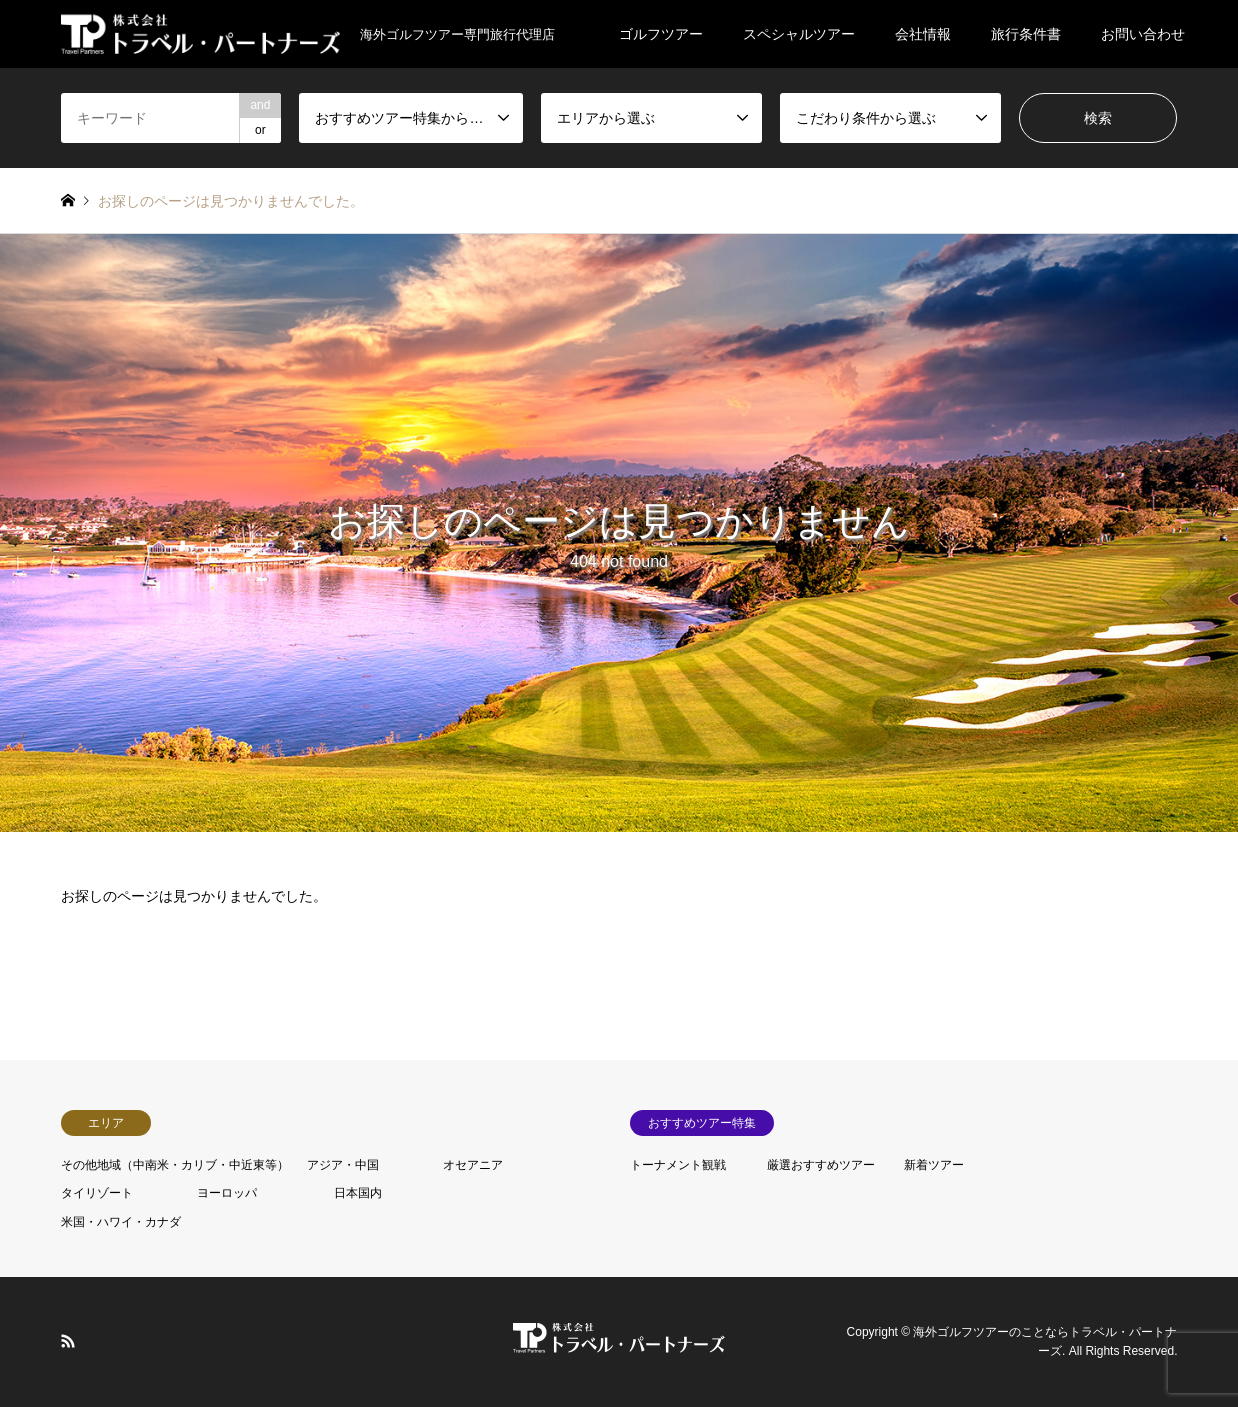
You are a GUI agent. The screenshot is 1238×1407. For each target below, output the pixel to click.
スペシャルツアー (799, 34)
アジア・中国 (343, 1165)
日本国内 (358, 1193)
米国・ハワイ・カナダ (121, 1222)
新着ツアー (934, 1165)
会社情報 (923, 34)
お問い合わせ (1143, 34)
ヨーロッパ (227, 1193)
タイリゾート (97, 1193)
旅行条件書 (1026, 34)
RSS (68, 1341)
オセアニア (473, 1165)
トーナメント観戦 (678, 1165)
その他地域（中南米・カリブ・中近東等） (175, 1165)
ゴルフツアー (661, 34)
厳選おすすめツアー (821, 1165)
